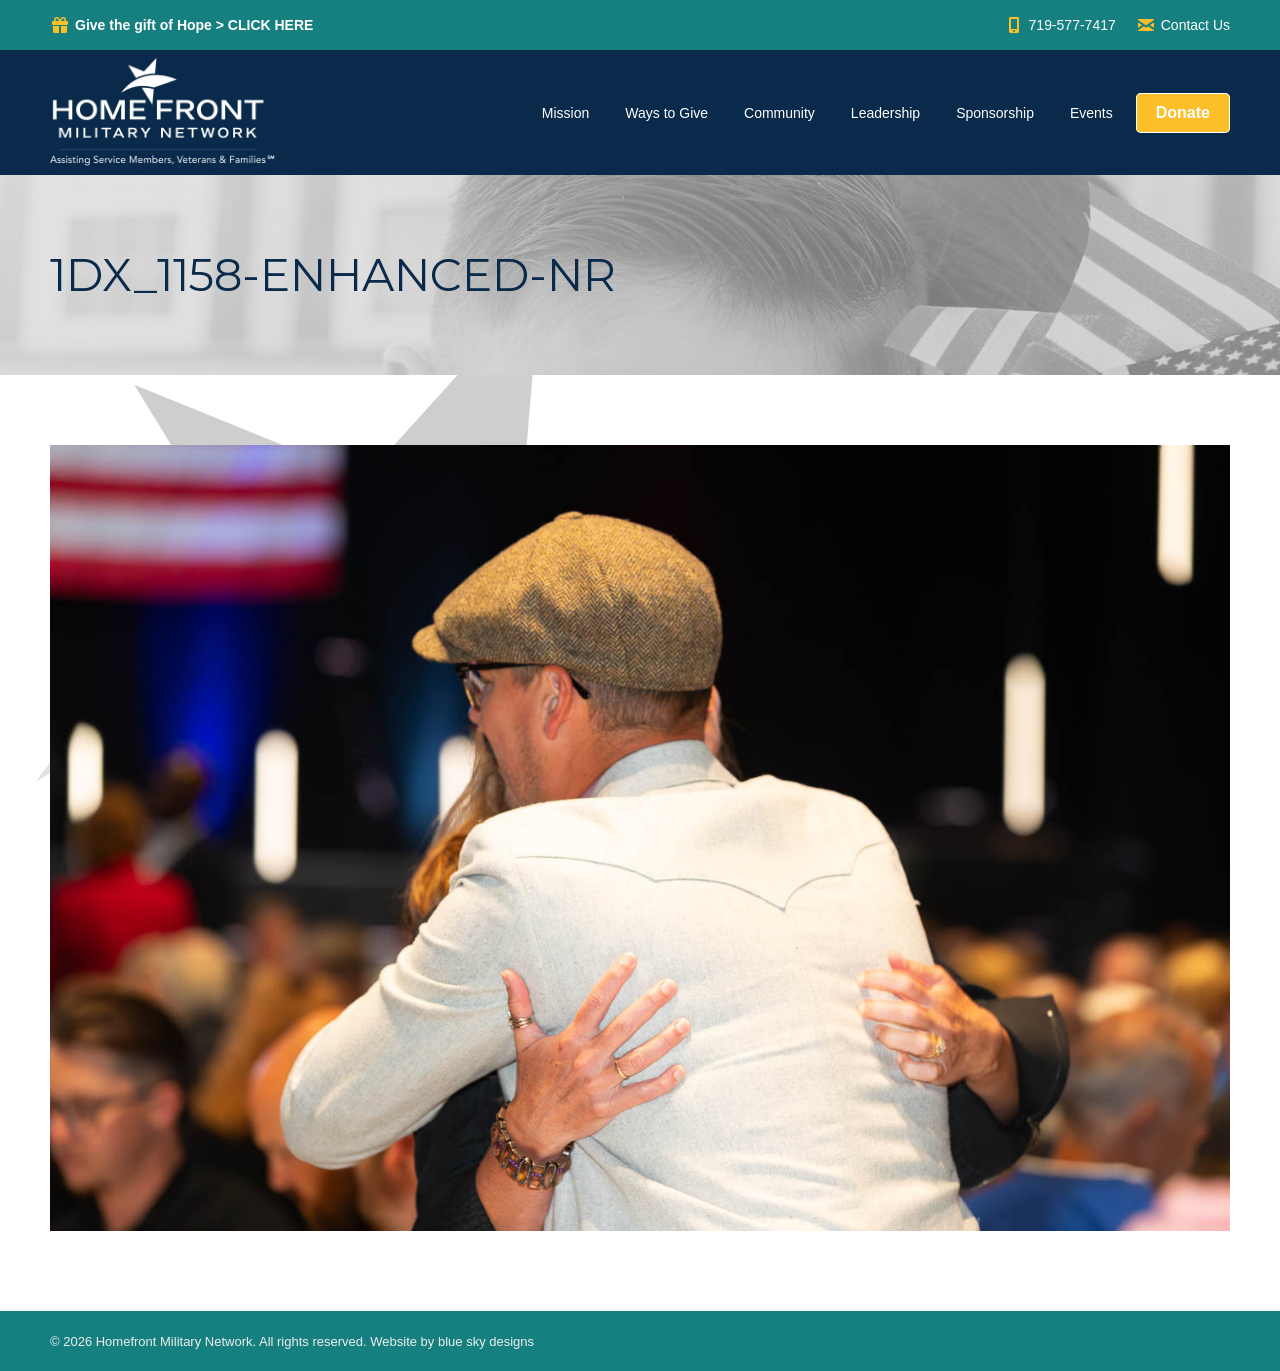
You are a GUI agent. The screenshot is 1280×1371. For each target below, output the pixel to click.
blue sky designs (486, 1341)
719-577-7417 (1060, 25)
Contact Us (1183, 25)
